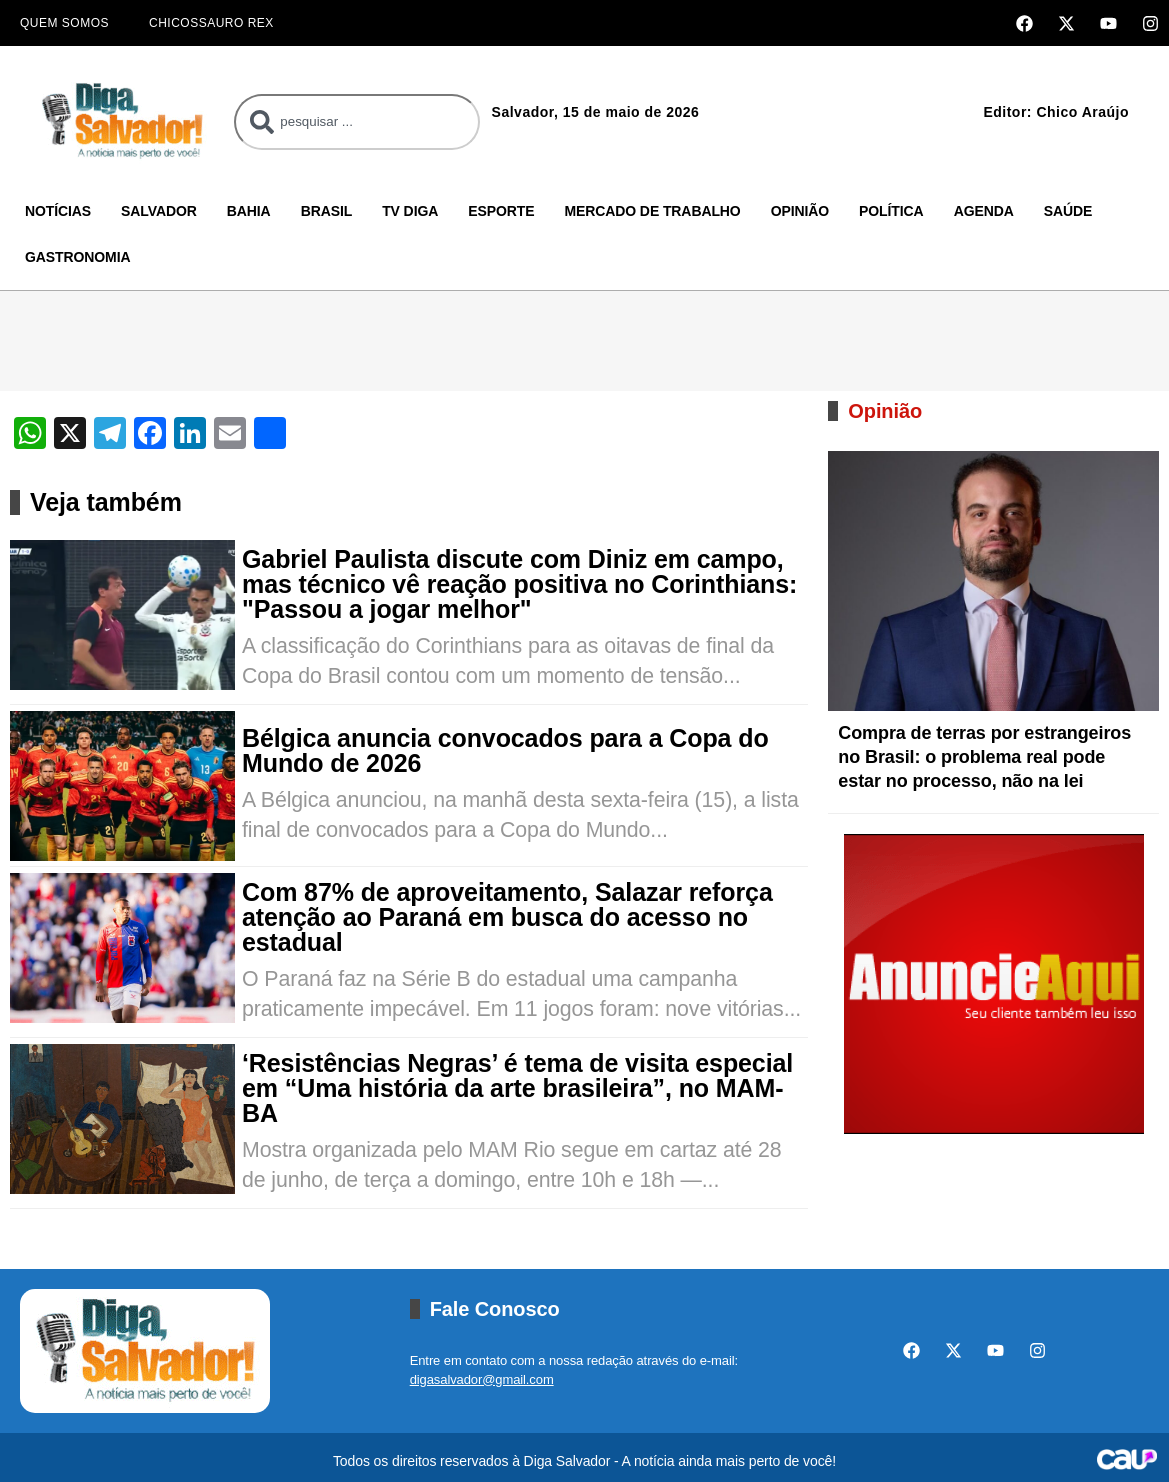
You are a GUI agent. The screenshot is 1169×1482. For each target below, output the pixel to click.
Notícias (58, 211)
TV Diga (410, 211)
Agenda (984, 211)
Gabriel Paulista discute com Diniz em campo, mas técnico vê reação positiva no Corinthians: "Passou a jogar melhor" (519, 584)
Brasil (327, 211)
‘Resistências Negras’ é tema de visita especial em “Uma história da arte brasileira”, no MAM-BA (517, 1088)
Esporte (501, 211)
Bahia (249, 211)
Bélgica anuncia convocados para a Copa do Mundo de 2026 (505, 751)
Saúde (1068, 211)
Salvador (159, 211)
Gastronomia (77, 257)
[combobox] (356, 122)
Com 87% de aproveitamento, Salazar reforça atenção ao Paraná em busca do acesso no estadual (507, 917)
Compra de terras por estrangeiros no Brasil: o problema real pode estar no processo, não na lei (984, 757)
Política (891, 211)
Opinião (800, 211)
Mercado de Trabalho (652, 211)
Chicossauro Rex (211, 23)
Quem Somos (64, 23)
